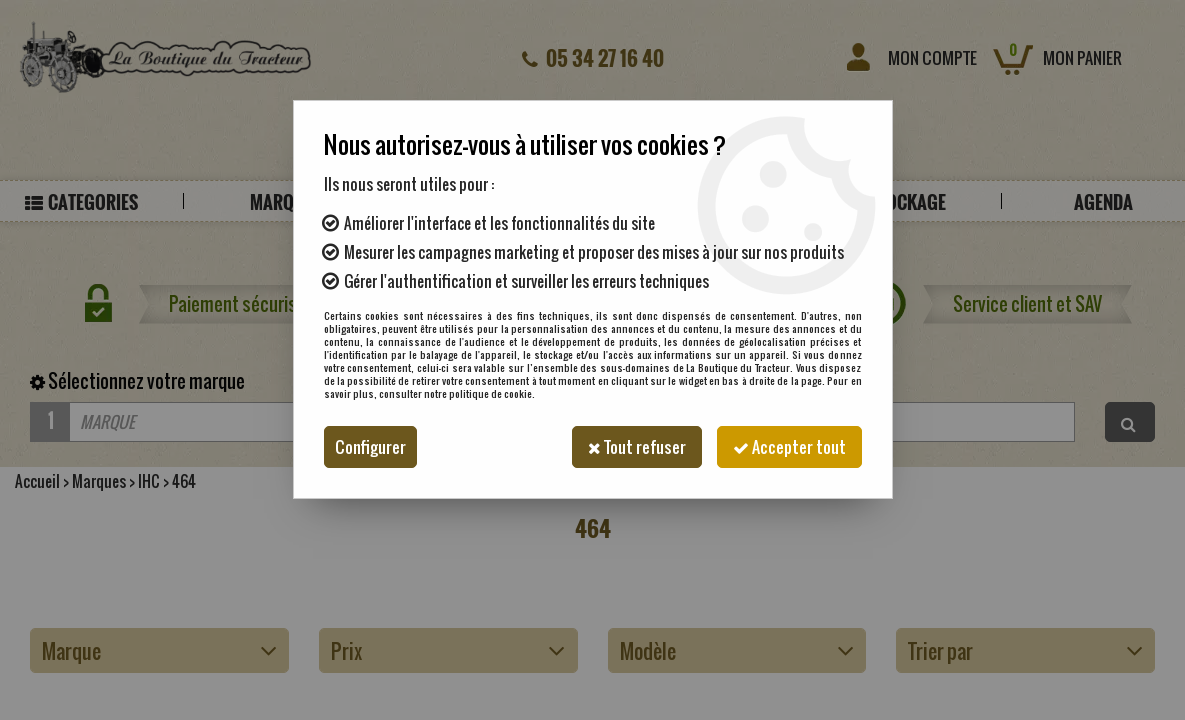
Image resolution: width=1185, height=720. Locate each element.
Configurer (370, 447)
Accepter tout (789, 447)
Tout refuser (637, 447)
